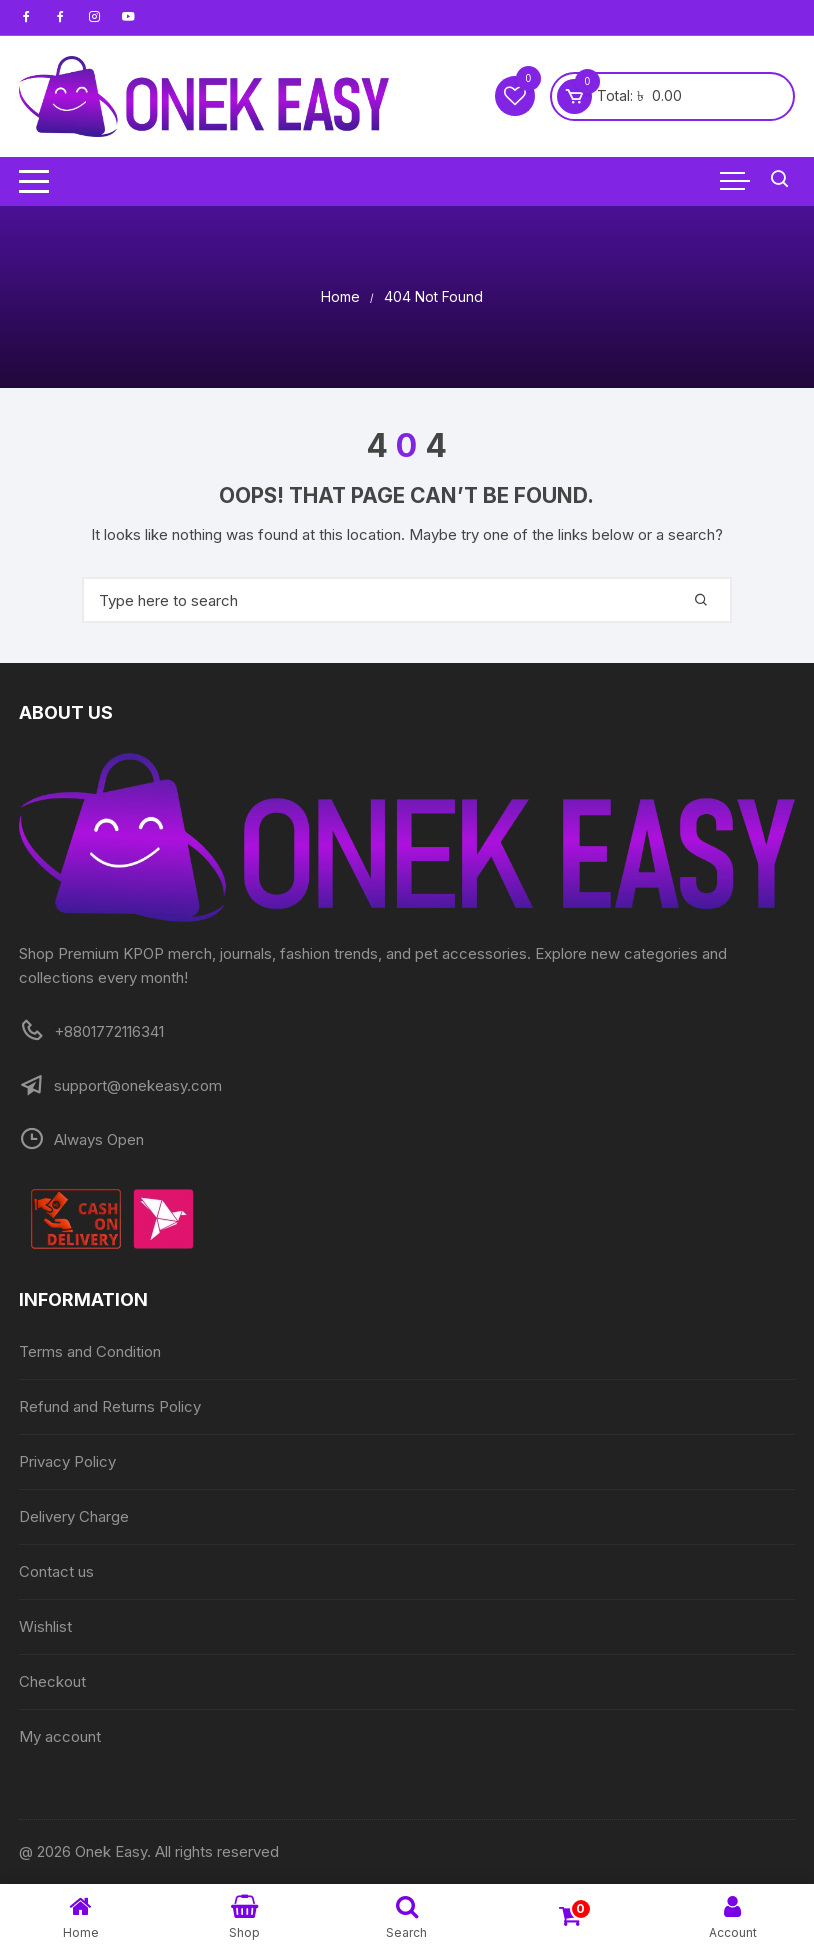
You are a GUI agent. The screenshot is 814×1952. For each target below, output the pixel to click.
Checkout (52, 1681)
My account (60, 1736)
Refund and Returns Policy (110, 1406)
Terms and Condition (90, 1351)
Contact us (56, 1571)
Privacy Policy (67, 1461)
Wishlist (45, 1626)
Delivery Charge (74, 1516)
